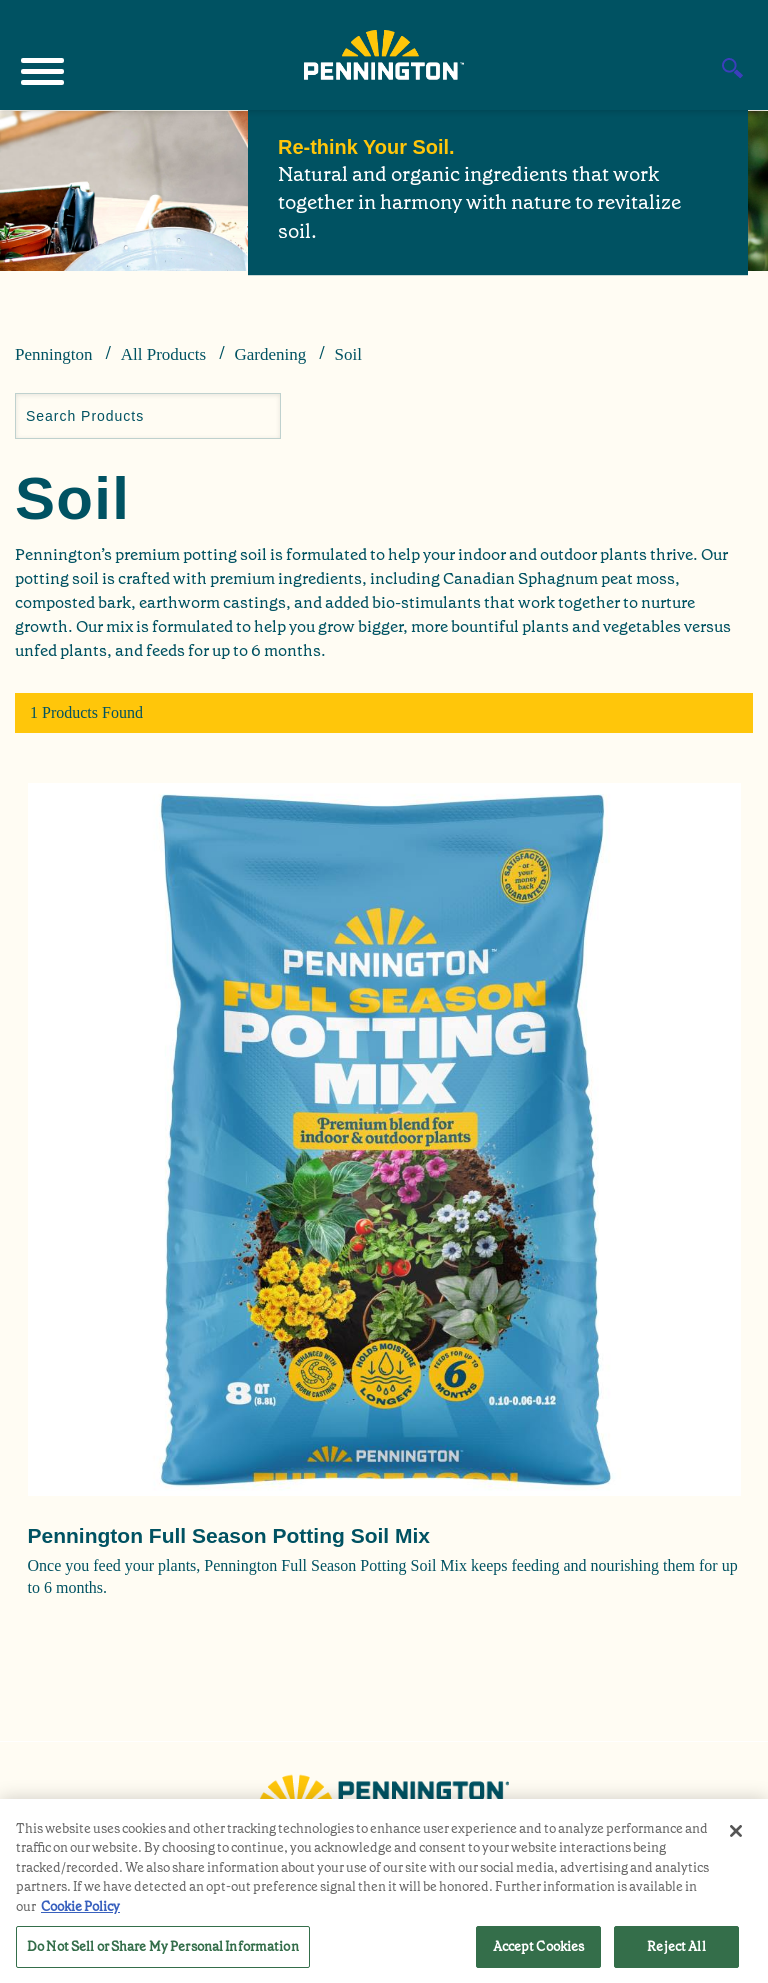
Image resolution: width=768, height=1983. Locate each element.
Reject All (676, 1946)
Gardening (270, 354)
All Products (163, 354)
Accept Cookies (539, 1946)
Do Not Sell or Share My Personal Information (163, 1946)
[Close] (736, 1831)
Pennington (53, 354)
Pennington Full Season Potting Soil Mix (229, 1535)
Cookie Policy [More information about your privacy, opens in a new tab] (80, 1906)
